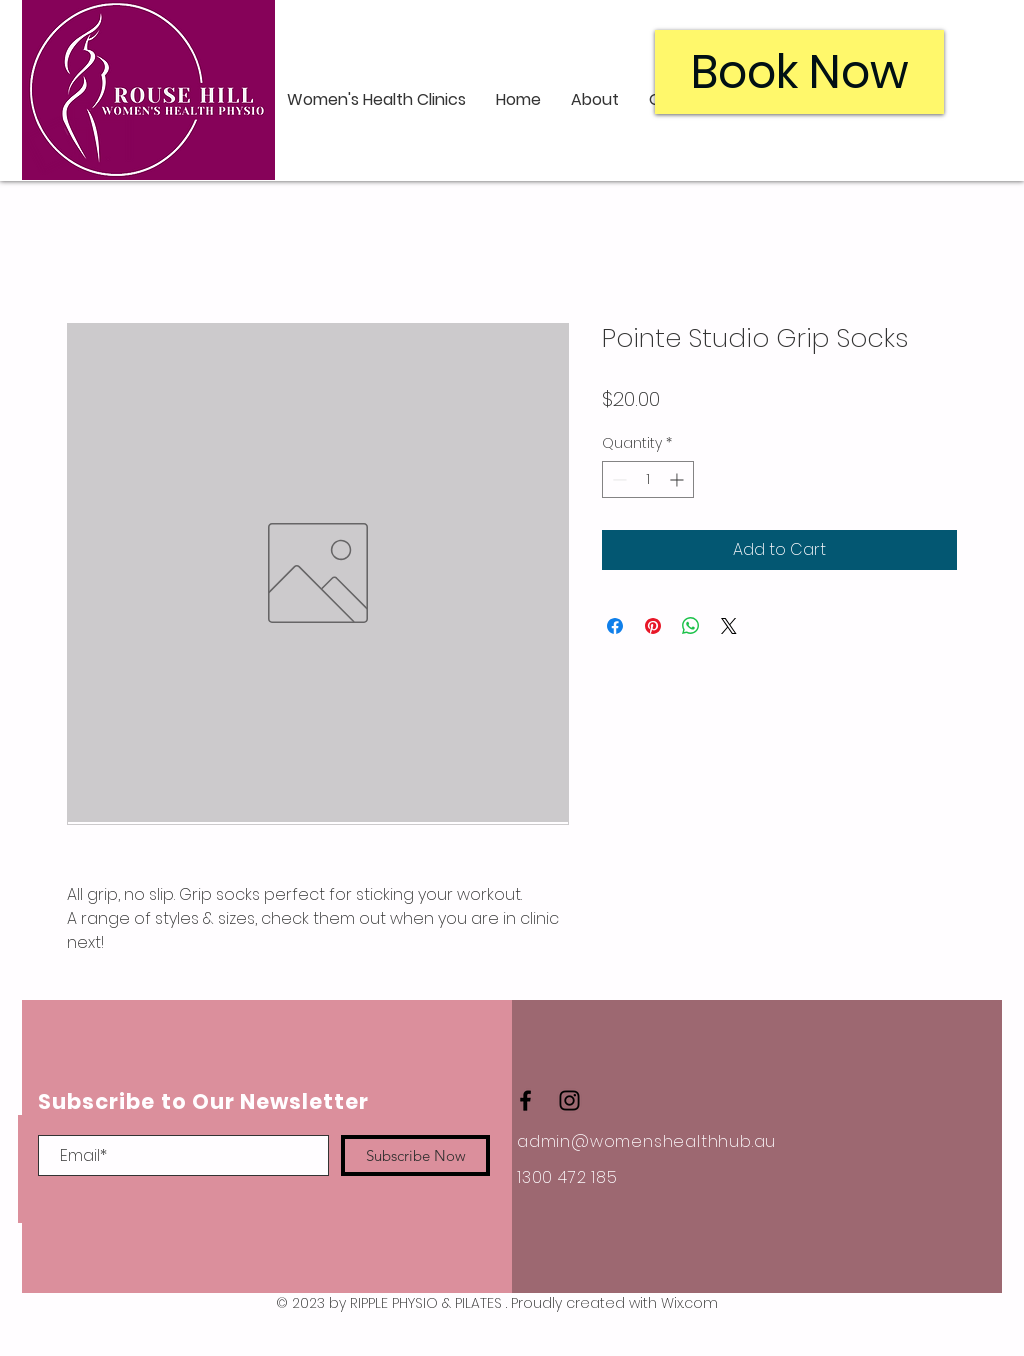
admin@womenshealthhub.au (646, 1141)
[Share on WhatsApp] (691, 626)
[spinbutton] (648, 479)
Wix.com (689, 1303)
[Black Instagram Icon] (569, 1100)
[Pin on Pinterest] (653, 626)
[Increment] (678, 479)
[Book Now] (799, 72)
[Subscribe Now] (415, 1155)
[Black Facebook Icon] (525, 1100)
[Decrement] (617, 479)
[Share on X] (729, 626)
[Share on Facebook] (615, 626)
